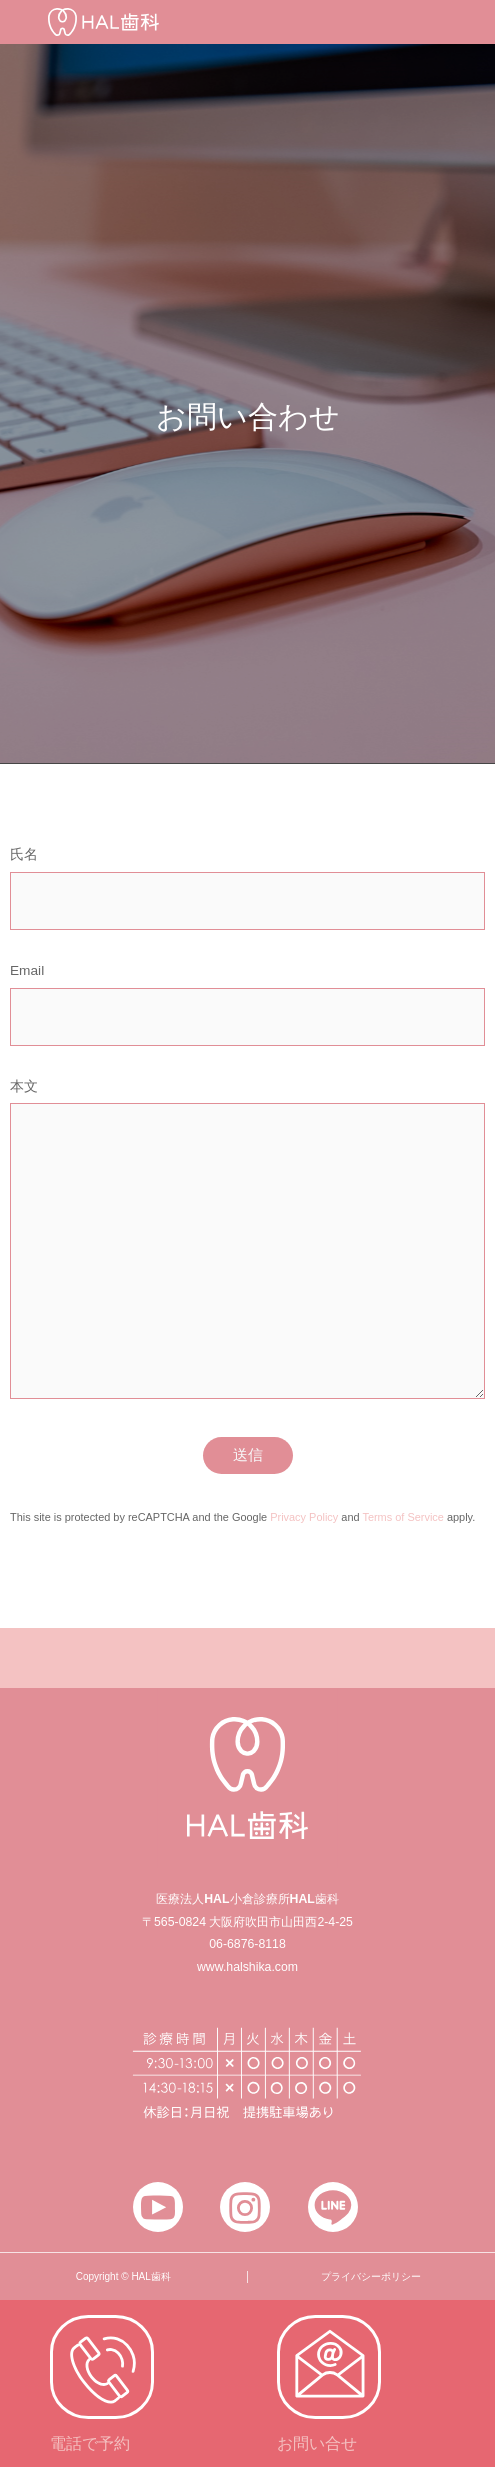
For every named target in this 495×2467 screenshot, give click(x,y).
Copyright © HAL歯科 (123, 2276)
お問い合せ (317, 2443)
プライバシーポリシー (371, 2276)
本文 (247, 1248)
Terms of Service (402, 1517)
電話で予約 (90, 2443)
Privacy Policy (304, 1517)
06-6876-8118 (247, 1944)
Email (247, 1009)
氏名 (247, 893)
